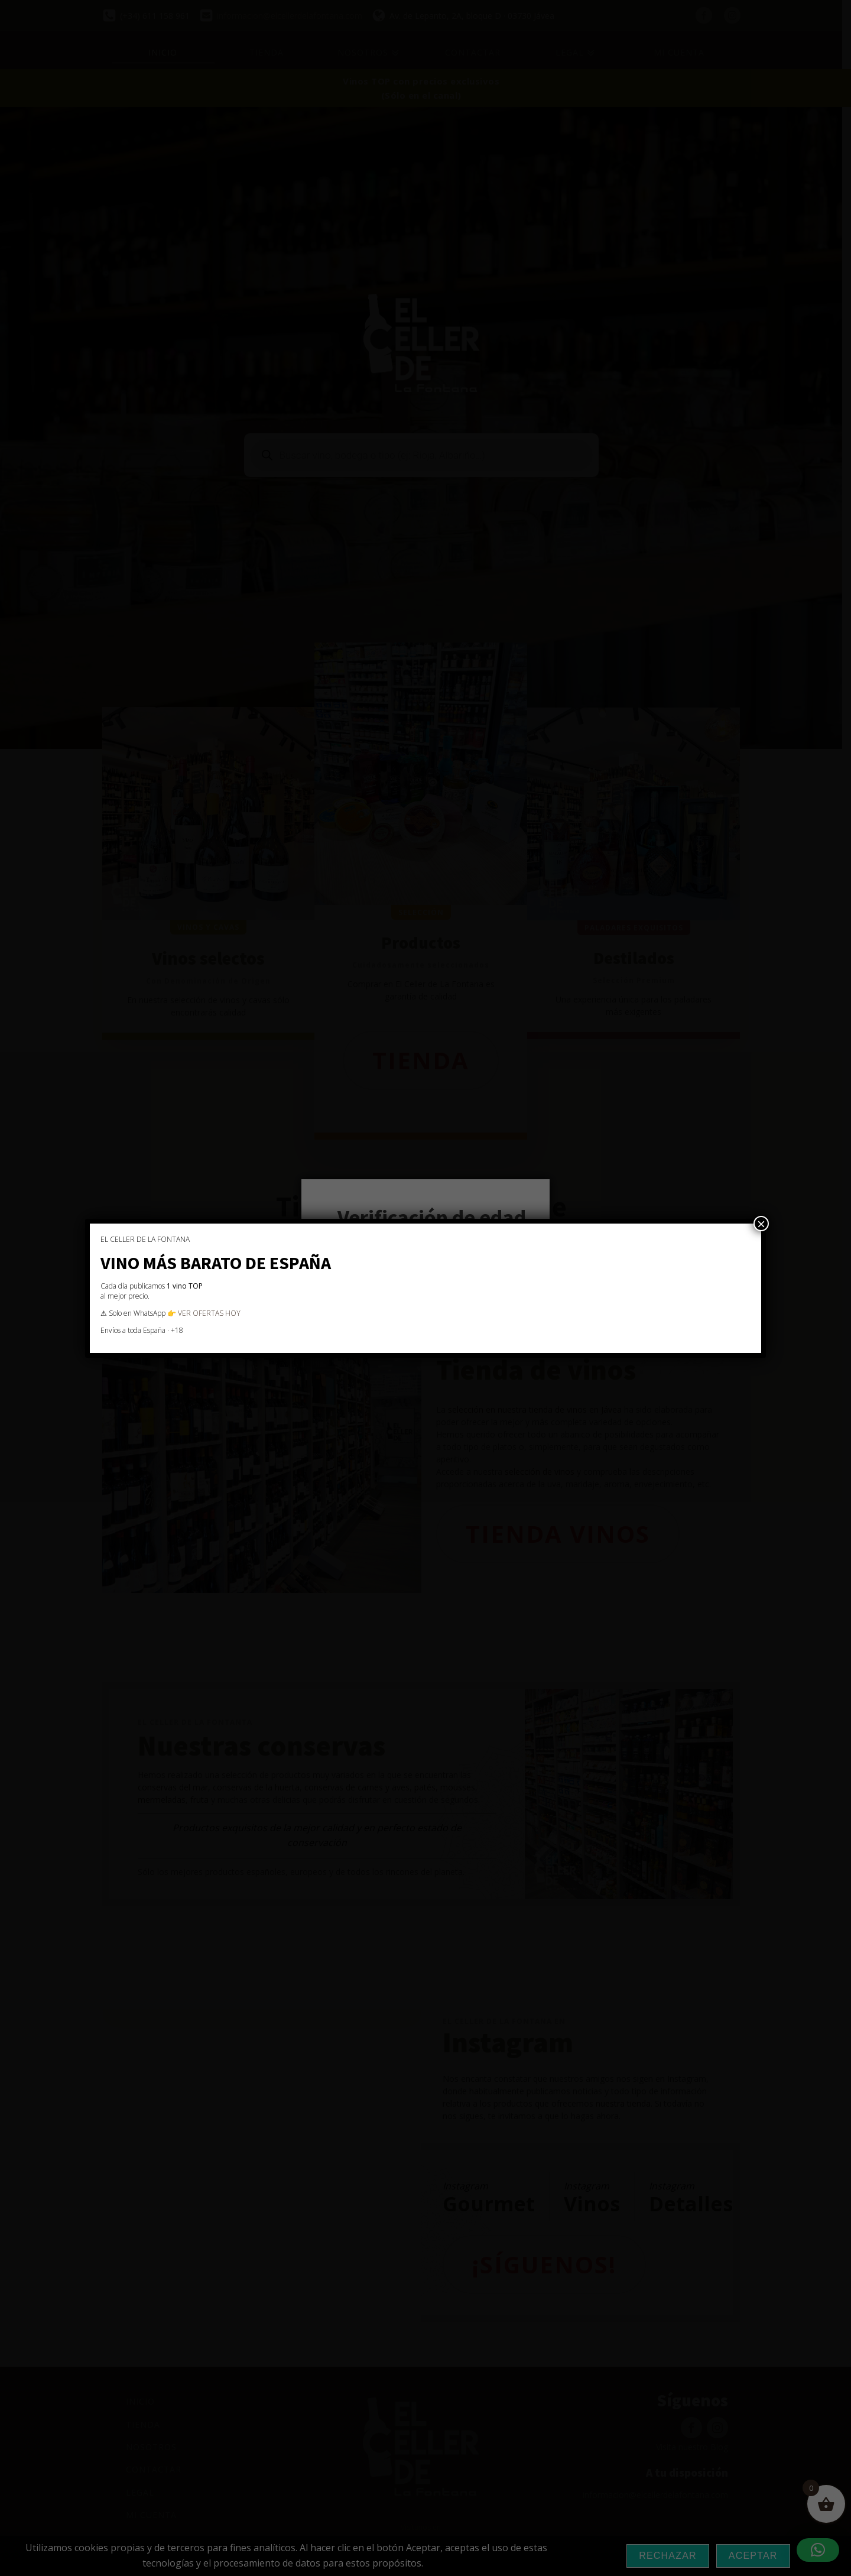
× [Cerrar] (761, 1223)
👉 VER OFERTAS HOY (204, 1313)
